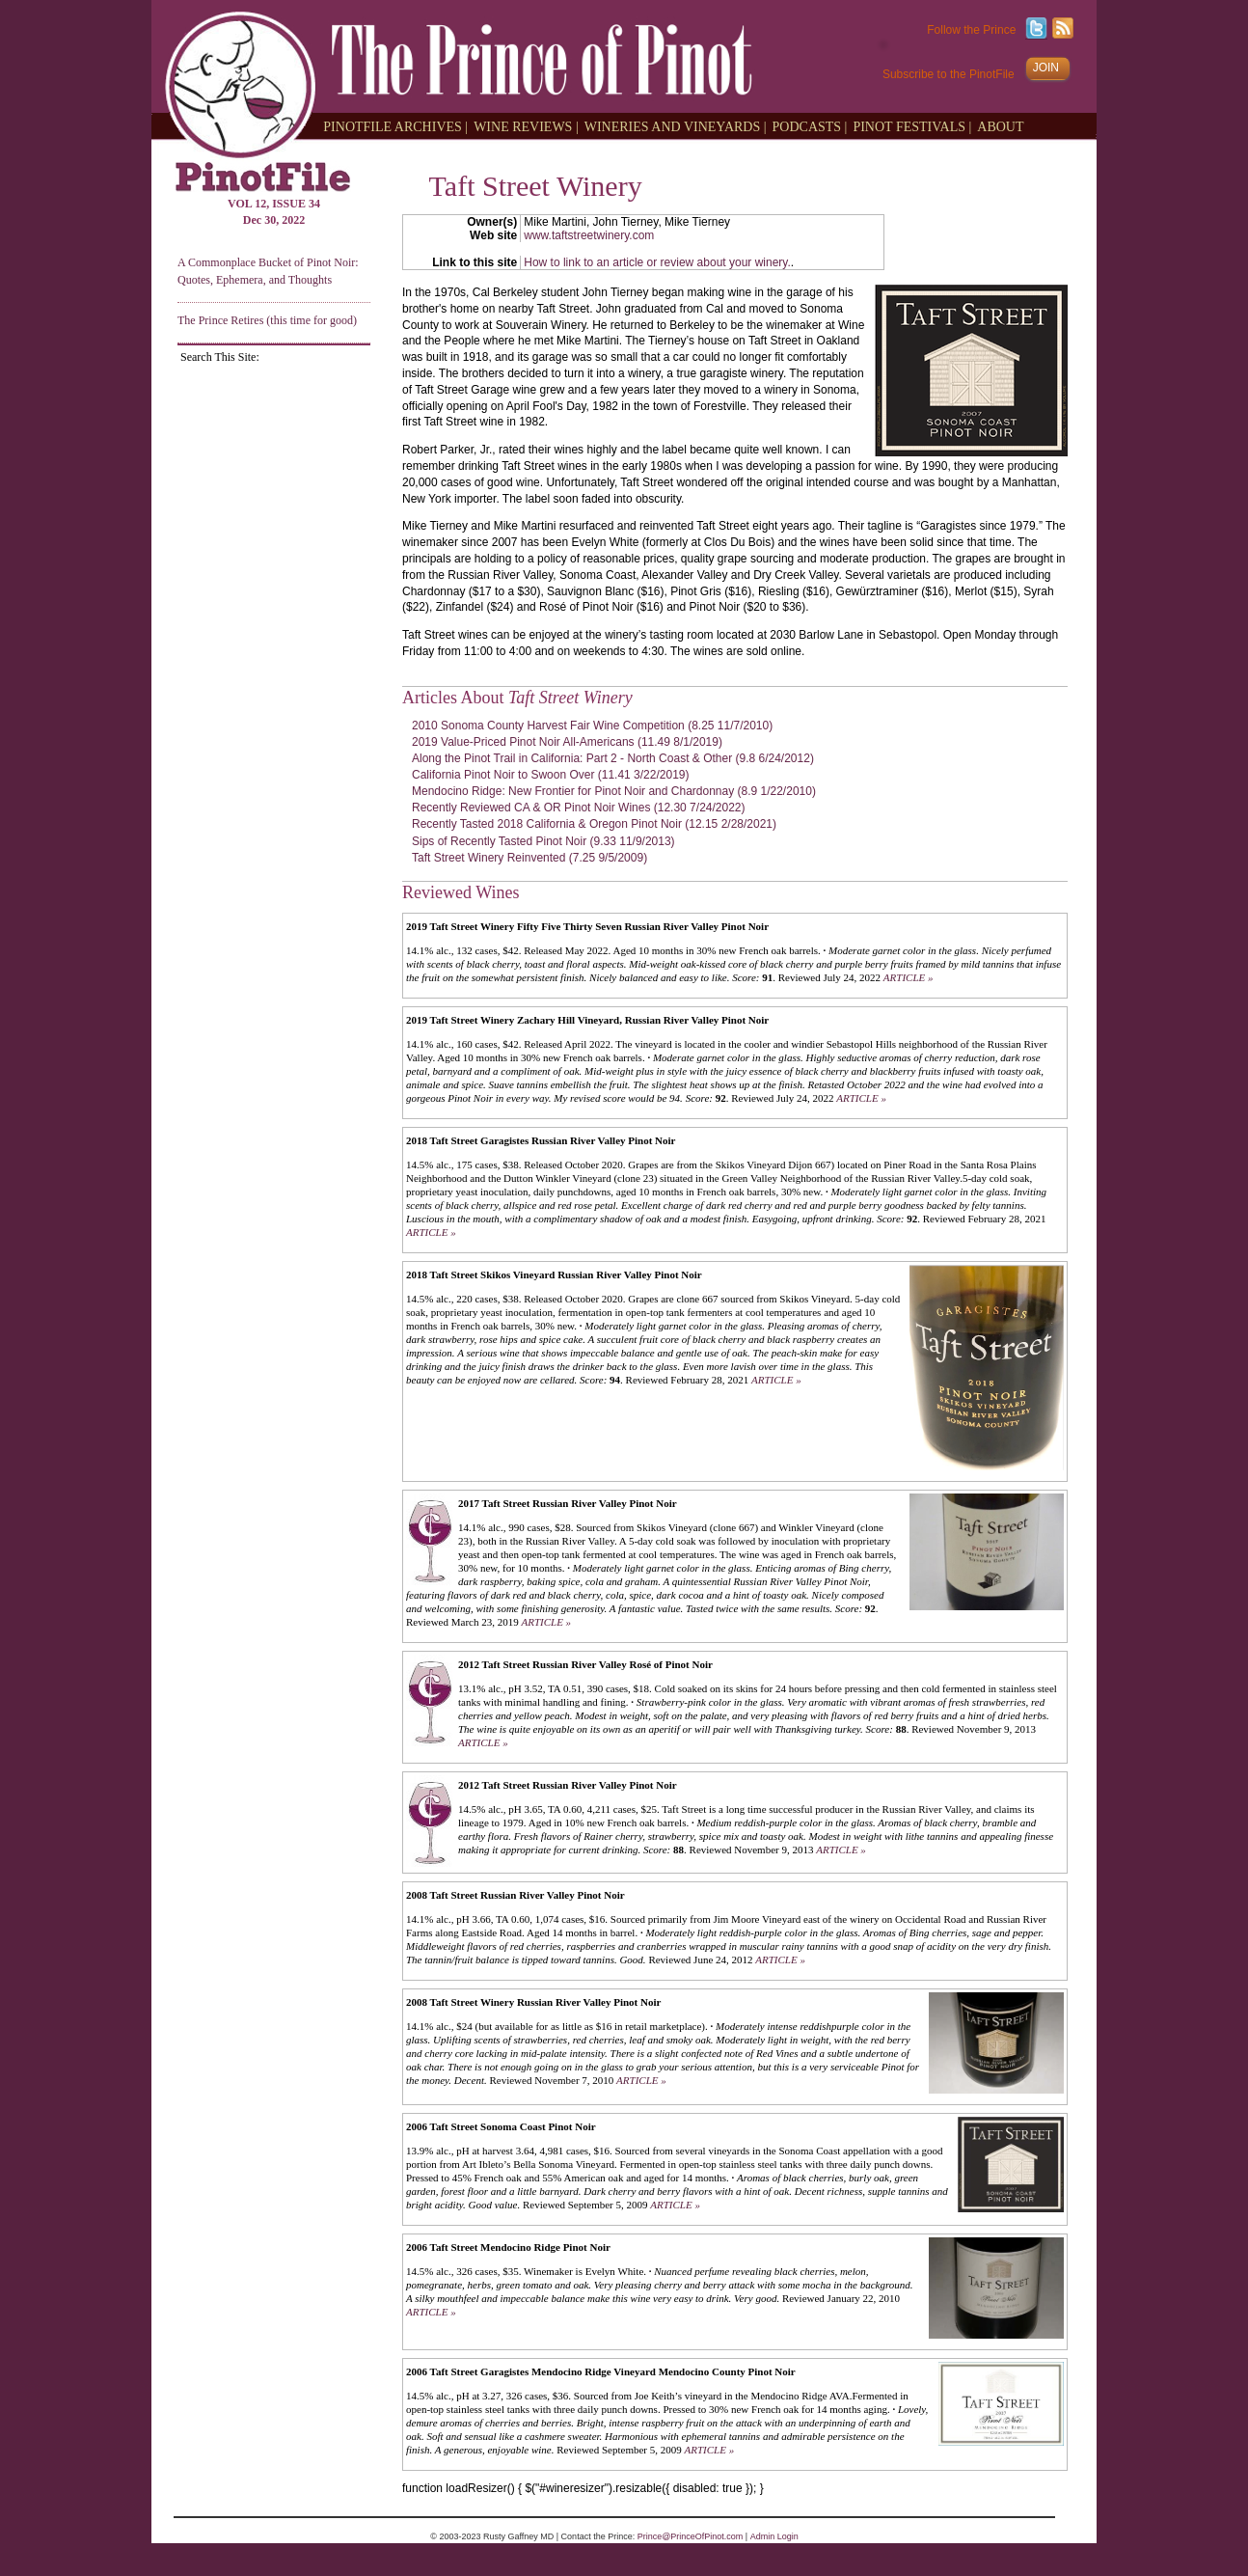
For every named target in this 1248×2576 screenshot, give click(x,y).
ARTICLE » (908, 977)
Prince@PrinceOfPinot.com (691, 2536)
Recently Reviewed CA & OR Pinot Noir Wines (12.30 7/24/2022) (579, 807)
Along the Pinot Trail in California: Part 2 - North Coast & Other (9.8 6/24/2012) (613, 758)
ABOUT (1000, 126)
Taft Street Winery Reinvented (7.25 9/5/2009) (529, 857)
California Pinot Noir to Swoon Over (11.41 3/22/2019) (551, 774)
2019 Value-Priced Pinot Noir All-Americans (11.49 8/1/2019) (567, 742)
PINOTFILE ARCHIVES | (395, 126)
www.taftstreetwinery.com (589, 235)
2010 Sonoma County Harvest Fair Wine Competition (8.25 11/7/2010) (592, 725)
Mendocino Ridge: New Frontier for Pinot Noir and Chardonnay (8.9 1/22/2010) (614, 791)
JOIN (1046, 67)
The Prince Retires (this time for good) (267, 320)
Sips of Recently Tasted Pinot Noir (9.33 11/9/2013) (543, 841)
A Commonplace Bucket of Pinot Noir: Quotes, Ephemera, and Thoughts (268, 271)
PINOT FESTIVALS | (912, 126)
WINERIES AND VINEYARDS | (675, 126)
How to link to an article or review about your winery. (657, 262)
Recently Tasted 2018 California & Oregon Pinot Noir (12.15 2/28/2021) (594, 824)
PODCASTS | (810, 126)
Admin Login (774, 2536)
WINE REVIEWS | (526, 126)
